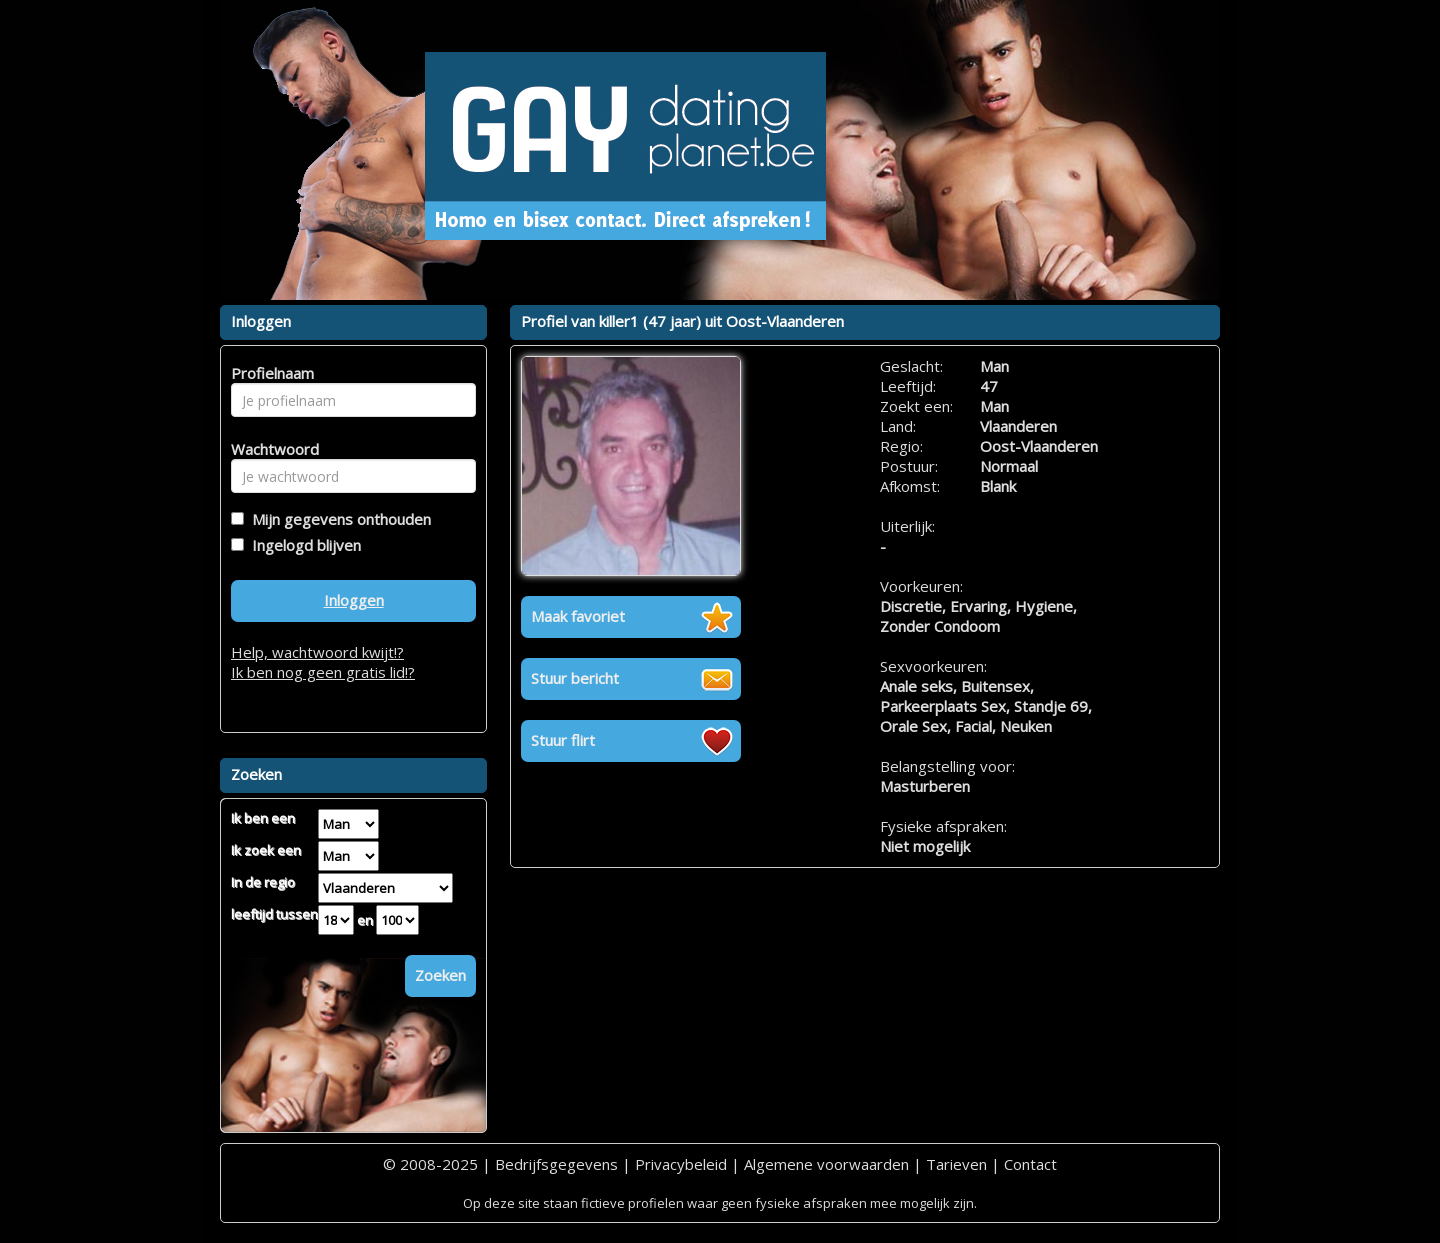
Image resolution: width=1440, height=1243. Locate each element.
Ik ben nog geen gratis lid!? (323, 672)
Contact (1030, 1164)
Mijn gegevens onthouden (337, 519)
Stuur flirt (563, 740)
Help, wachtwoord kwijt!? (317, 652)
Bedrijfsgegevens (556, 1164)
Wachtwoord (269, 449)
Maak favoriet (578, 616)
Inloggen (354, 600)
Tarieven (956, 1164)
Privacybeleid (681, 1164)
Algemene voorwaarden (826, 1164)
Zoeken (440, 975)
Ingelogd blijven (302, 545)
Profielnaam (269, 373)
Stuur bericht (575, 678)
